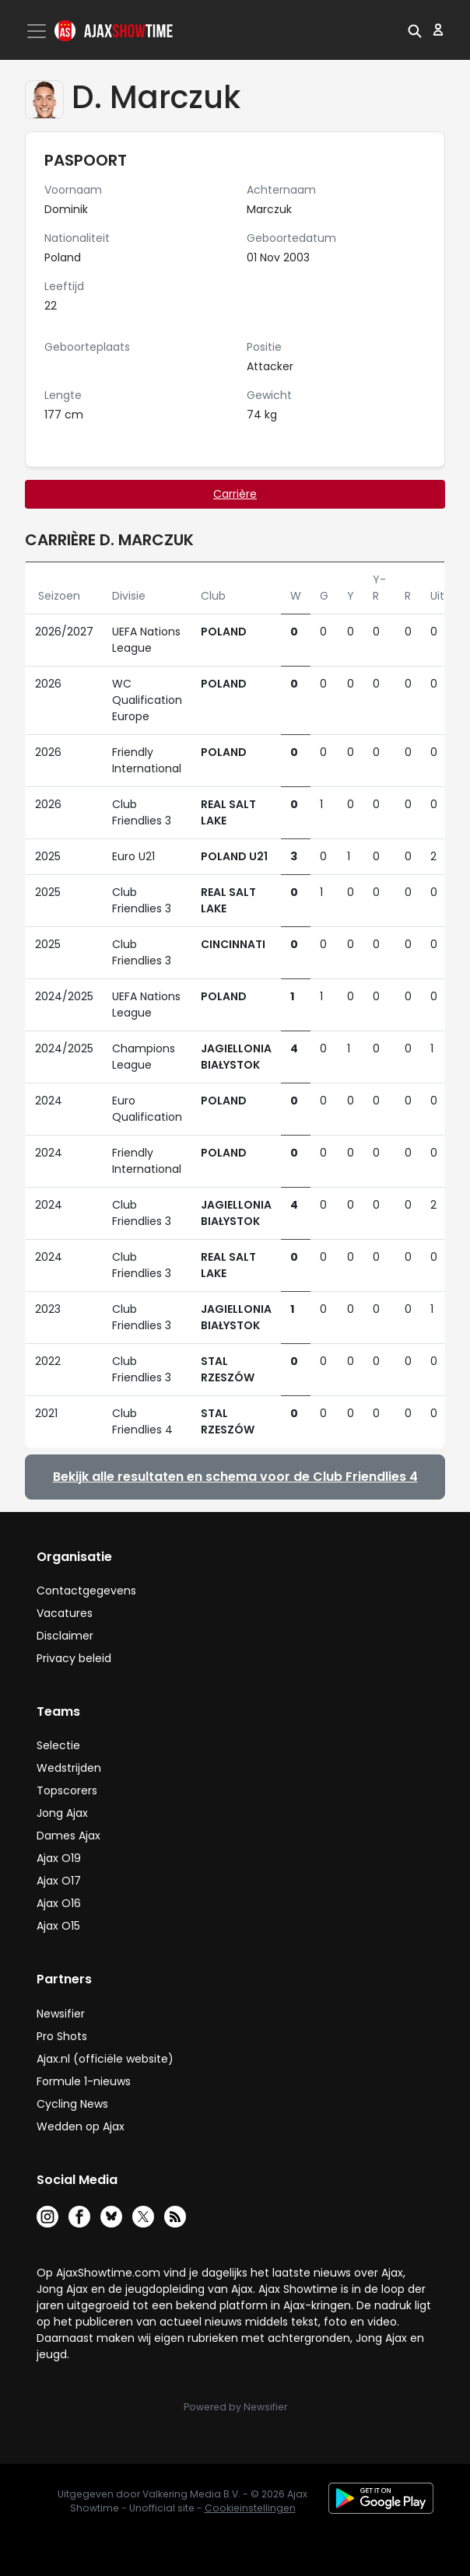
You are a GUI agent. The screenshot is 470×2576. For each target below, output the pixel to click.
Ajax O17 (59, 1880)
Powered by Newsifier (235, 2406)
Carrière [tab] (235, 494)
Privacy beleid (74, 1658)
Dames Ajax (68, 1835)
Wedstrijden (69, 1768)
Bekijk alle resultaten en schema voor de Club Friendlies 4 (235, 1477)
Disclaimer (65, 1635)
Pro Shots (62, 2036)
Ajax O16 (59, 1903)
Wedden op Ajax (81, 2126)
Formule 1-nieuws (84, 2081)
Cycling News (72, 2104)
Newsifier (61, 2013)
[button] (415, 29)
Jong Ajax (62, 1813)
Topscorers (67, 1790)
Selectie (58, 1745)
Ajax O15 (58, 1926)
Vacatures (65, 1613)
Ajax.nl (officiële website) (105, 2059)
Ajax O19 (59, 1858)
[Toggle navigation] (38, 31)
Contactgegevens (86, 1590)
